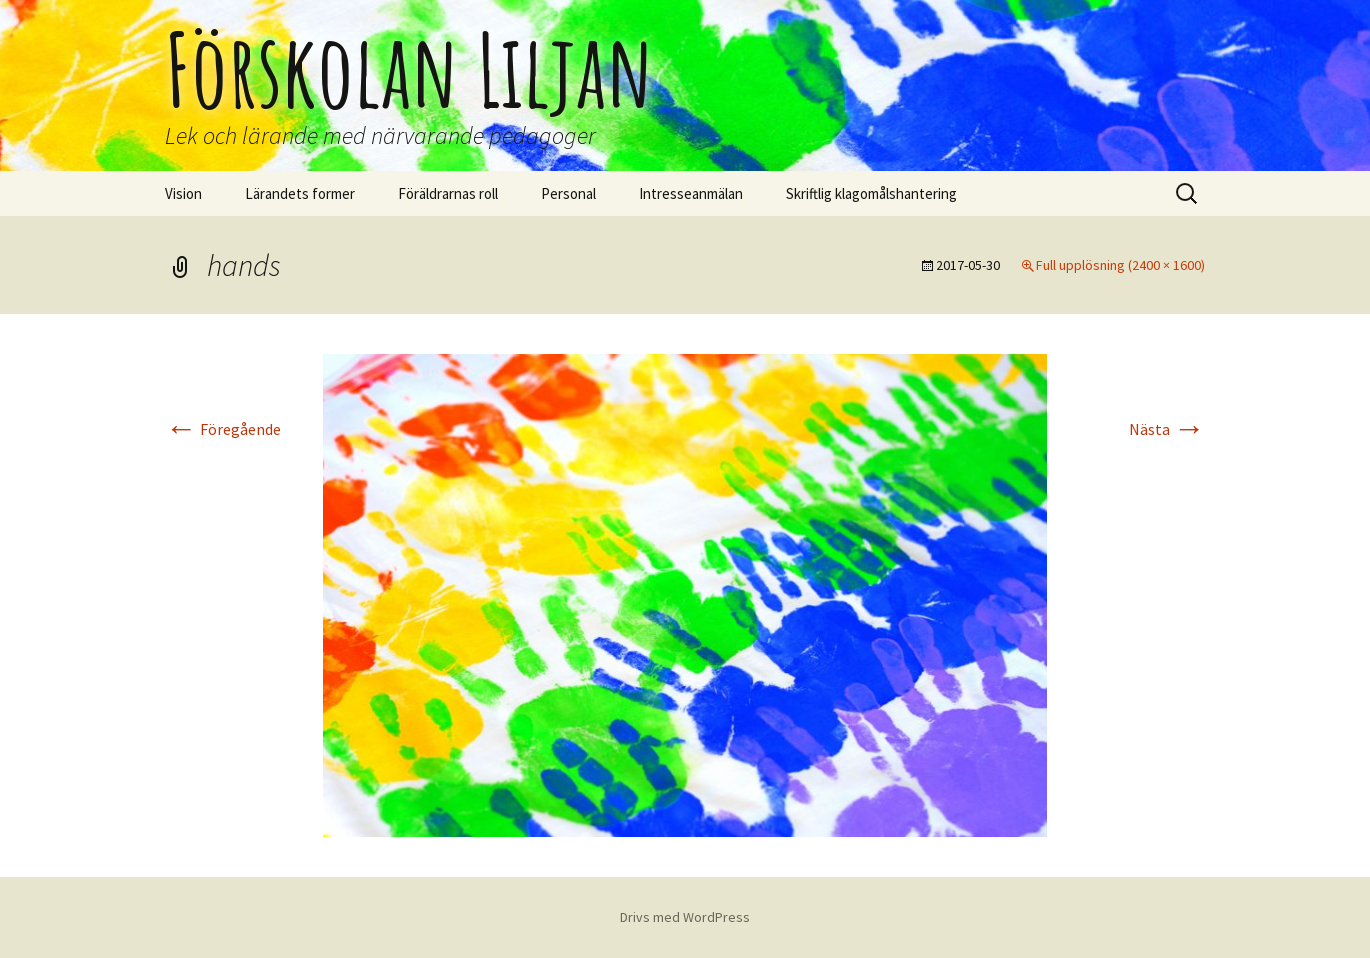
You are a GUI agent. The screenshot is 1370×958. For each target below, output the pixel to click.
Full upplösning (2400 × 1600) (1120, 265)
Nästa (1167, 429)
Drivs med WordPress (685, 917)
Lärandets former (300, 193)
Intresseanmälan (691, 193)
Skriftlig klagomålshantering (871, 193)
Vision (183, 193)
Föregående (223, 429)
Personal (568, 193)
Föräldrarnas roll (448, 193)
